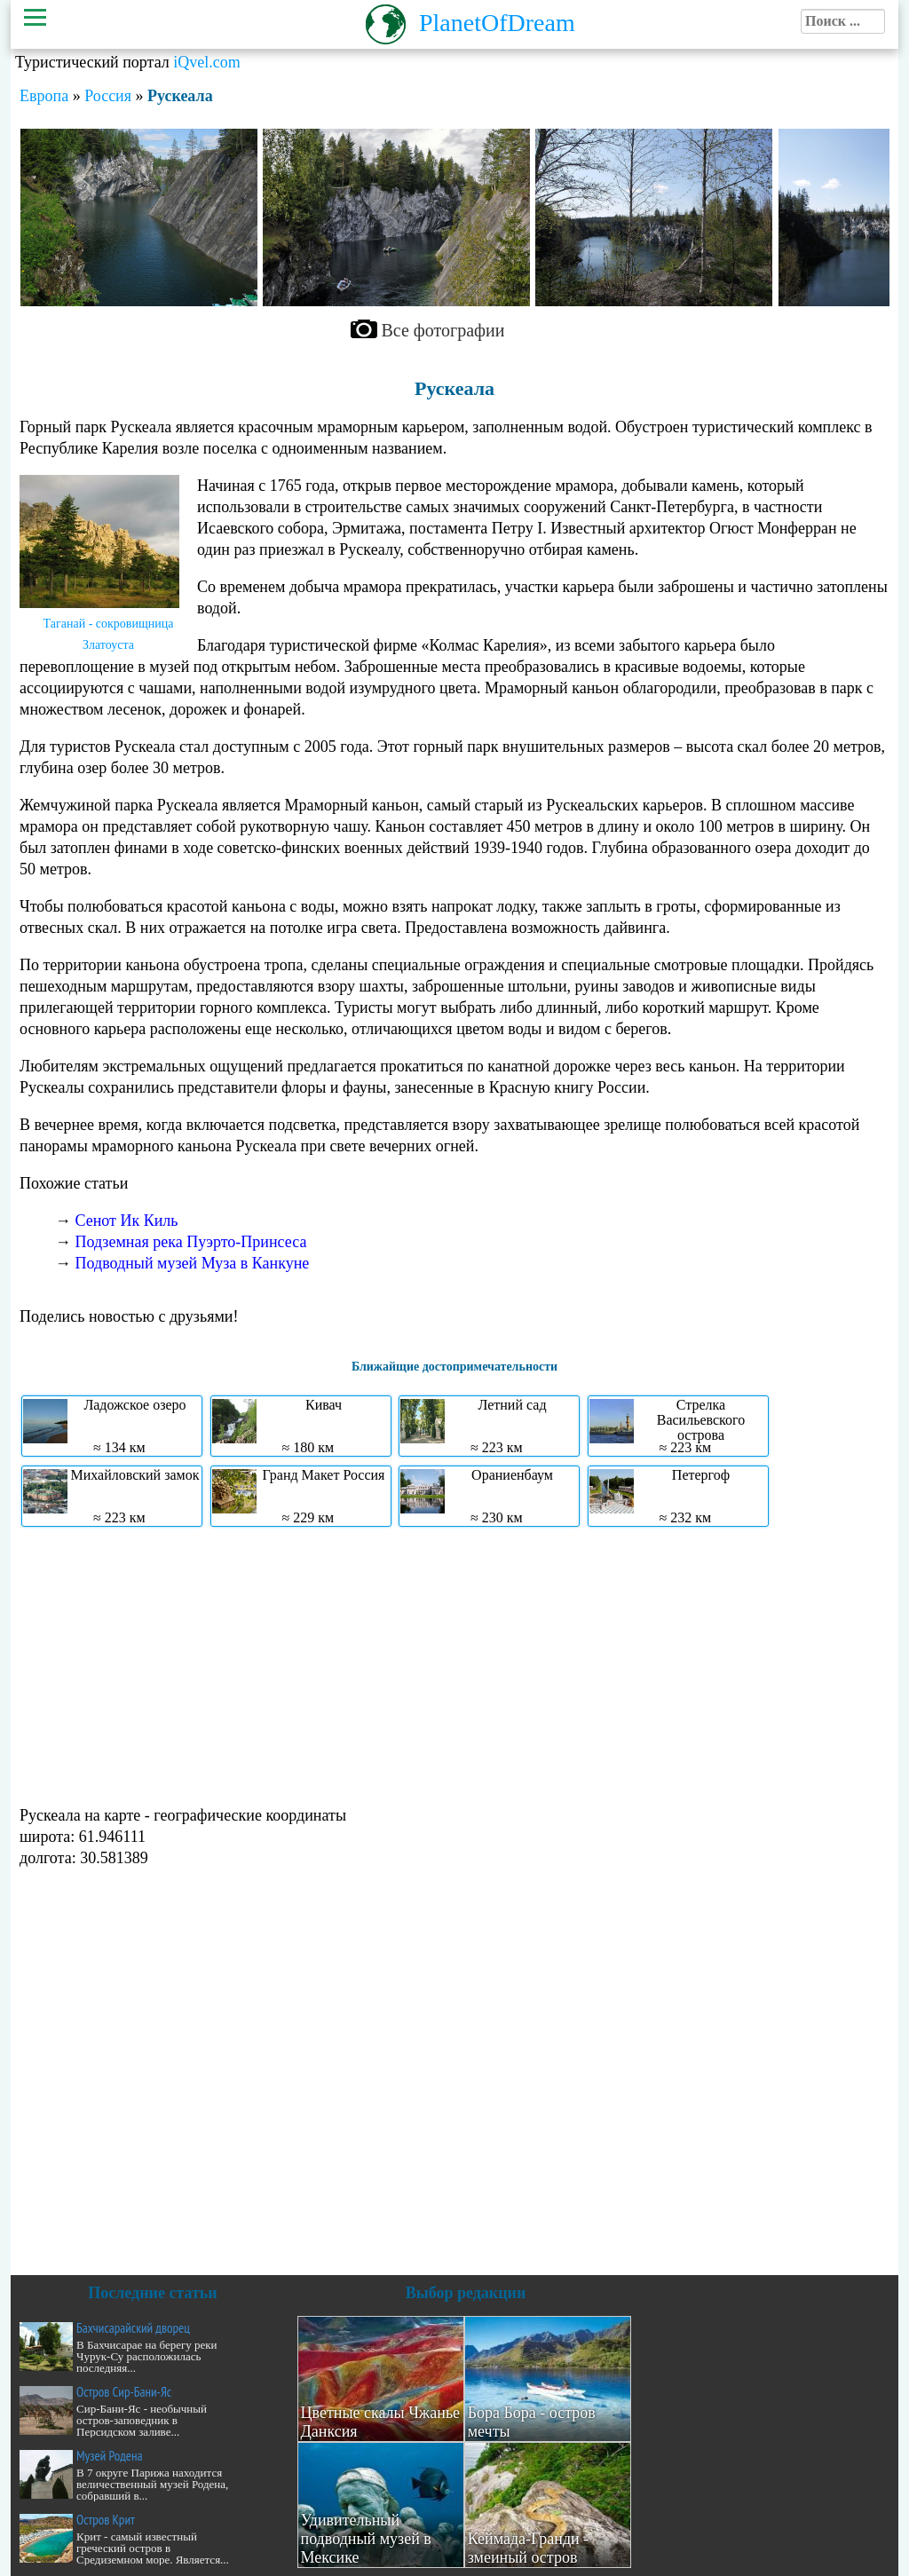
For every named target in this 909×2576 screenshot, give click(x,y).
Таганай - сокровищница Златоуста (108, 634)
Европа (44, 96)
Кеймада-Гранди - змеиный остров (528, 2548)
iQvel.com (206, 62)
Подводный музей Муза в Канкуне (192, 1263)
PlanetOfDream (497, 22)
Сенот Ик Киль (126, 1220)
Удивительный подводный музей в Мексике (366, 2538)
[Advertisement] (454, 1664)
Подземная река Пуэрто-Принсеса (191, 1242)
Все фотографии (443, 330)
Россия (107, 96)
